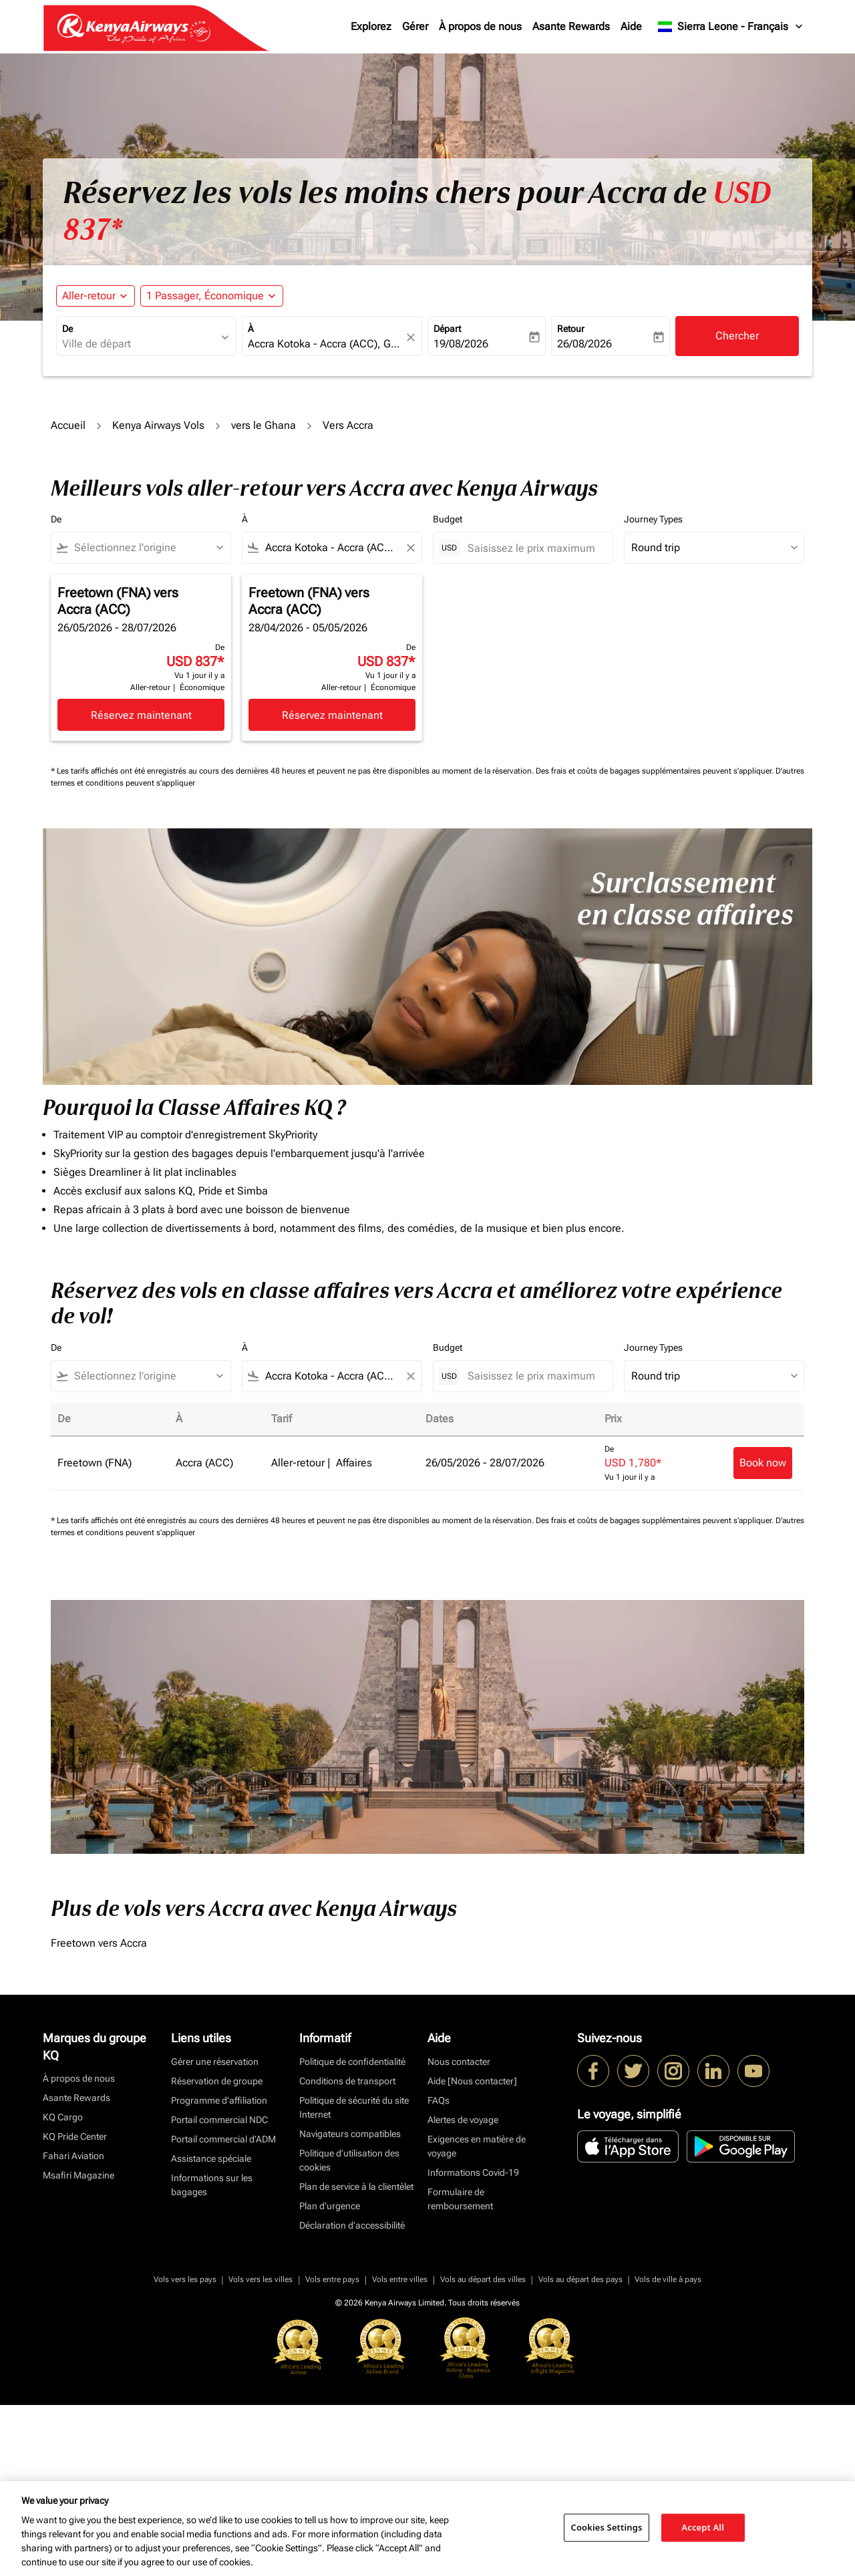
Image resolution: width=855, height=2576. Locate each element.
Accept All (702, 2527)
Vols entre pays (332, 2450)
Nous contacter (459, 2232)
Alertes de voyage (463, 2290)
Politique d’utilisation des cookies (349, 2331)
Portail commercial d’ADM (223, 2310)
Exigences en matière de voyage (477, 2317)
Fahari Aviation (73, 2326)
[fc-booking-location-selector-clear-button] (412, 337)
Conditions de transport (347, 2252)
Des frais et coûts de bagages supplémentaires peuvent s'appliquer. (656, 771)
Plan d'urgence (329, 2377)
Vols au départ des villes (483, 2450)
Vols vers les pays (185, 2450)
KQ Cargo (63, 2288)
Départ (447, 328)
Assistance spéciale (211, 2329)
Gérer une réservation (215, 2232)
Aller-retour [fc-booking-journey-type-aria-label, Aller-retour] (89, 295)
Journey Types (653, 519)
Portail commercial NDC (219, 2290)
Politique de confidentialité (352, 2232)
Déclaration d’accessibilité (352, 2396)
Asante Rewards (571, 26)
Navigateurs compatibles (350, 2304)
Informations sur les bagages (211, 2356)
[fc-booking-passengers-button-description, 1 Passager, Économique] (205, 296)
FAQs (439, 2271)
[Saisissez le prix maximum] (533, 548)
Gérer (415, 26)
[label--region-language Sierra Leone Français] (731, 27)
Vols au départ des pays (580, 2450)
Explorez (371, 26)
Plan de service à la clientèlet (356, 2357)
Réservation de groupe (217, 2252)
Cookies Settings (607, 2527)
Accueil (68, 425)
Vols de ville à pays (668, 2450)
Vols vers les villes (260, 2450)
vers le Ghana (263, 425)
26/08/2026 (584, 343)
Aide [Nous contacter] (472, 2252)
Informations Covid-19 (473, 2343)
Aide (631, 26)
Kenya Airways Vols (158, 425)
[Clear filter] (410, 547)
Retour (570, 328)
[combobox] (139, 344)
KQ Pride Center (75, 2307)
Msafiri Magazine (78, 2346)
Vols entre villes (400, 2450)
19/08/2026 (461, 343)
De (67, 328)
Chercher (737, 335)
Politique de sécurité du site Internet (354, 2278)
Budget (447, 519)
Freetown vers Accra (99, 2114)
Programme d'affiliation (219, 2271)
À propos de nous (480, 26)
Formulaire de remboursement (460, 2370)
